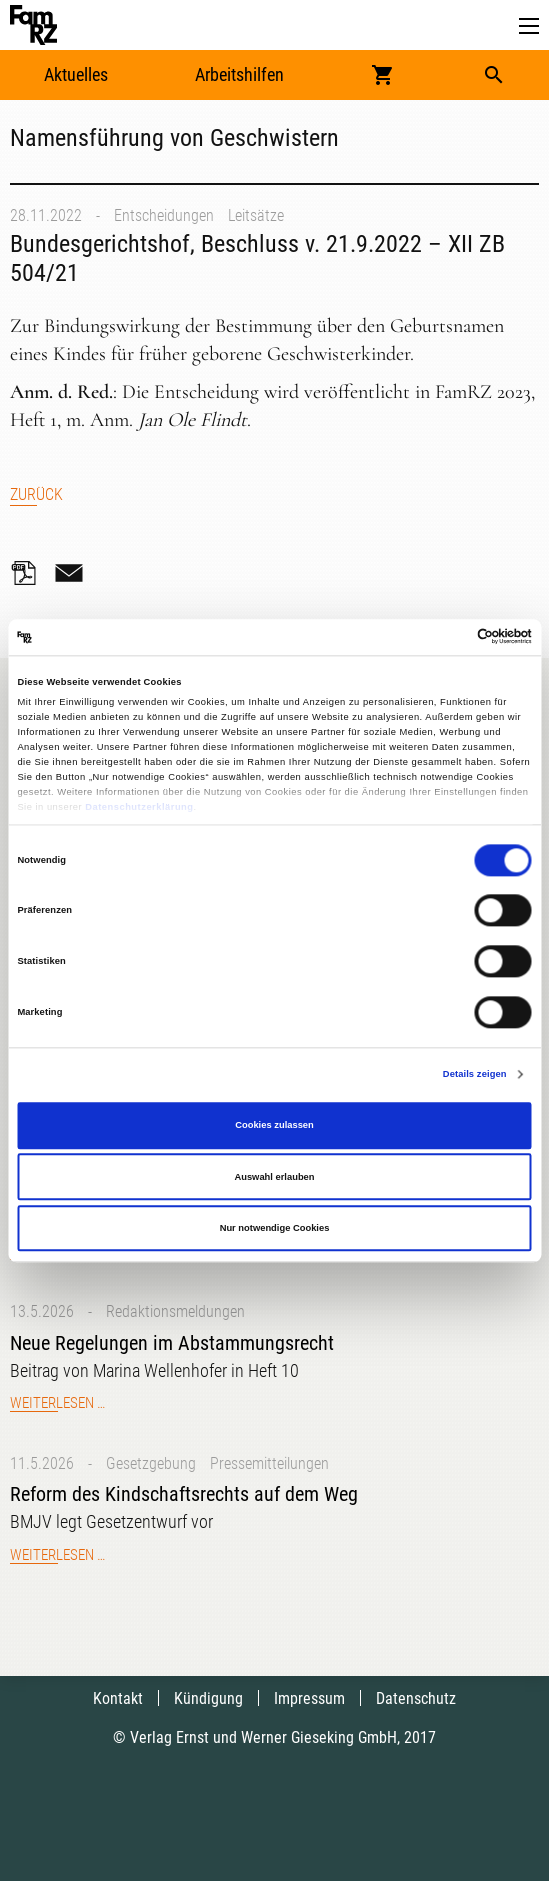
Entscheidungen (164, 215)
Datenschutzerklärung (139, 807)
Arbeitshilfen (239, 74)
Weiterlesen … (57, 1403)
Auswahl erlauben (274, 1177)
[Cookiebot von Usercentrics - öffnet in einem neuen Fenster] (444, 637)
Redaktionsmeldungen (175, 1311)
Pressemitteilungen (269, 1463)
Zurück (36, 494)
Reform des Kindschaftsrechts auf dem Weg (184, 1494)
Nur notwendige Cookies (275, 1228)
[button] (529, 26)
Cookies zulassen (274, 1126)
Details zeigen (475, 1074)
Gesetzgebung (151, 1463)
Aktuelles (76, 74)
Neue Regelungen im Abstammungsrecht (172, 1343)
